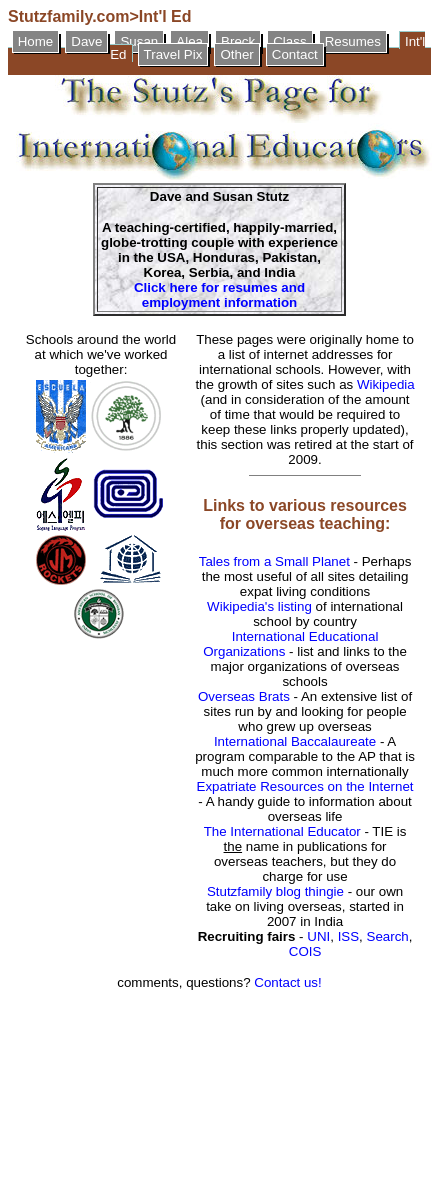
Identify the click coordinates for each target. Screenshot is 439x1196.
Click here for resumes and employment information (219, 295)
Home (36, 41)
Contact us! (287, 982)
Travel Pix (173, 54)
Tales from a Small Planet (274, 561)
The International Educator (282, 831)
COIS (305, 951)
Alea (189, 41)
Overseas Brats (244, 696)
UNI (318, 936)
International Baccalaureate (295, 741)
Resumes (353, 41)
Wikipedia (386, 384)
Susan (139, 41)
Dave (86, 41)
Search (388, 936)
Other (236, 54)
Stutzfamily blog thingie (275, 891)
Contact (295, 54)
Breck (238, 41)
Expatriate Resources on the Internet (305, 786)
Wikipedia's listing (259, 606)
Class (289, 41)
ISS (348, 936)
